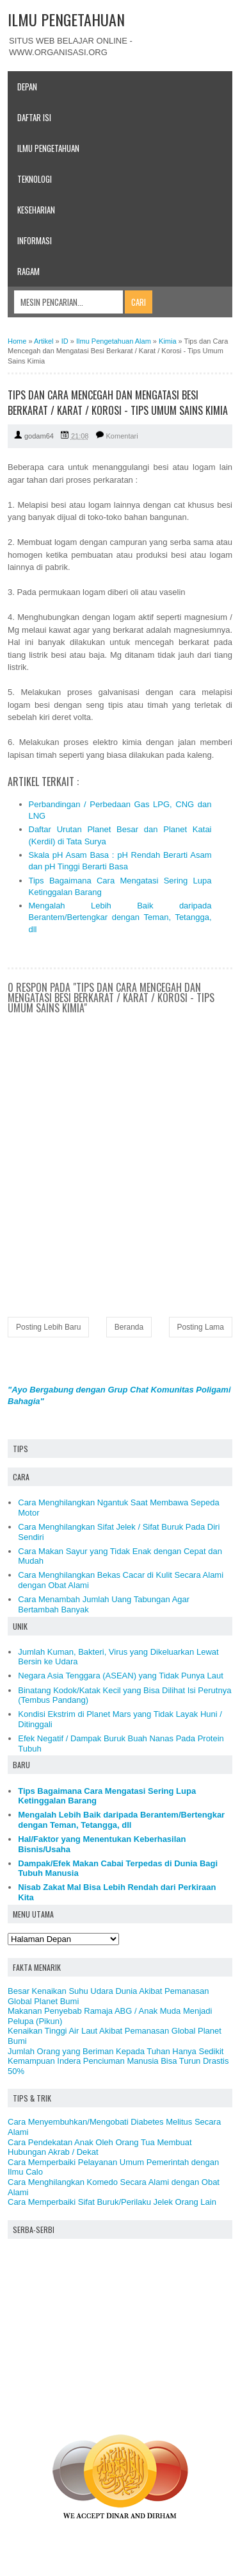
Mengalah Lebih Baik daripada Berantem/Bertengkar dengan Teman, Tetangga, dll (120, 917)
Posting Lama (200, 1327)
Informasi (34, 240)
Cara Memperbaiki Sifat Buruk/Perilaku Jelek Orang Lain (112, 2202)
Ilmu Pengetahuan (48, 148)
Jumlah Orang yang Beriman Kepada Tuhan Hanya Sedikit (115, 2051)
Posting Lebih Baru (48, 1327)
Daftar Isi (34, 117)
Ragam (28, 271)
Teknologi (34, 178)
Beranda (129, 1327)
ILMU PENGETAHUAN (66, 19)
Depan (27, 86)
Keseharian (36, 209)
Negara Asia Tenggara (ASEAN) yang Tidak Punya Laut (120, 1675)
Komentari (122, 436)
